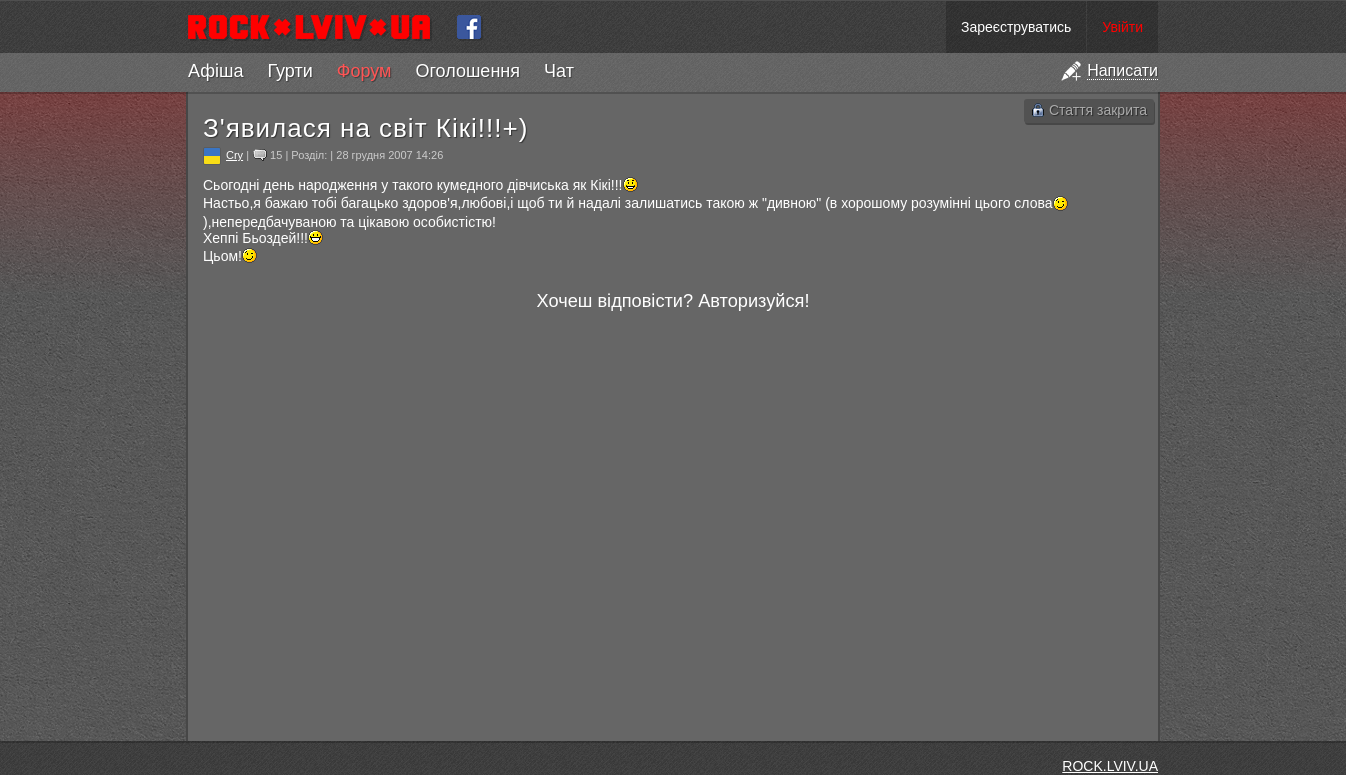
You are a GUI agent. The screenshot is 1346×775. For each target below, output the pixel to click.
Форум (364, 71)
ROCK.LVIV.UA (1110, 766)
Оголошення (467, 71)
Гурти (289, 71)
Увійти (1122, 27)
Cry (234, 155)
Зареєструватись (1016, 27)
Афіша (215, 71)
